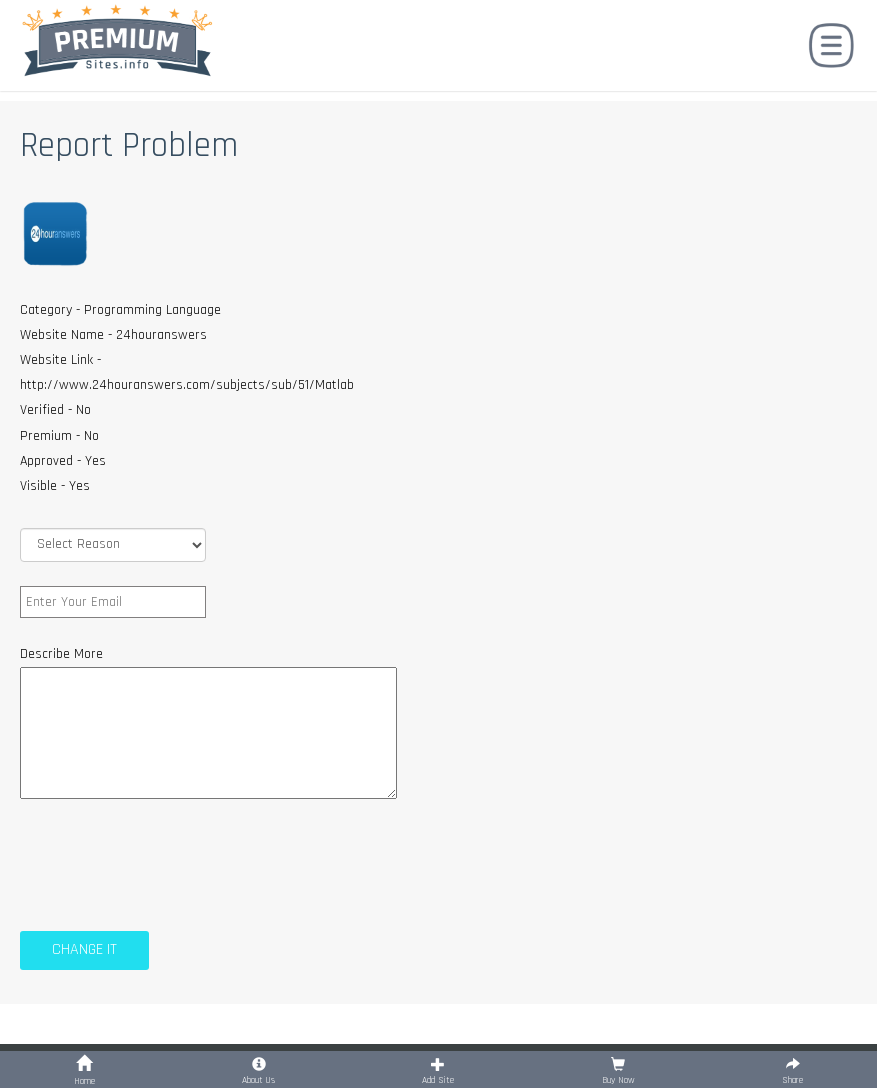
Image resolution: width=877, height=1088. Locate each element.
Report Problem (129, 145)
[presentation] (172, 862)
